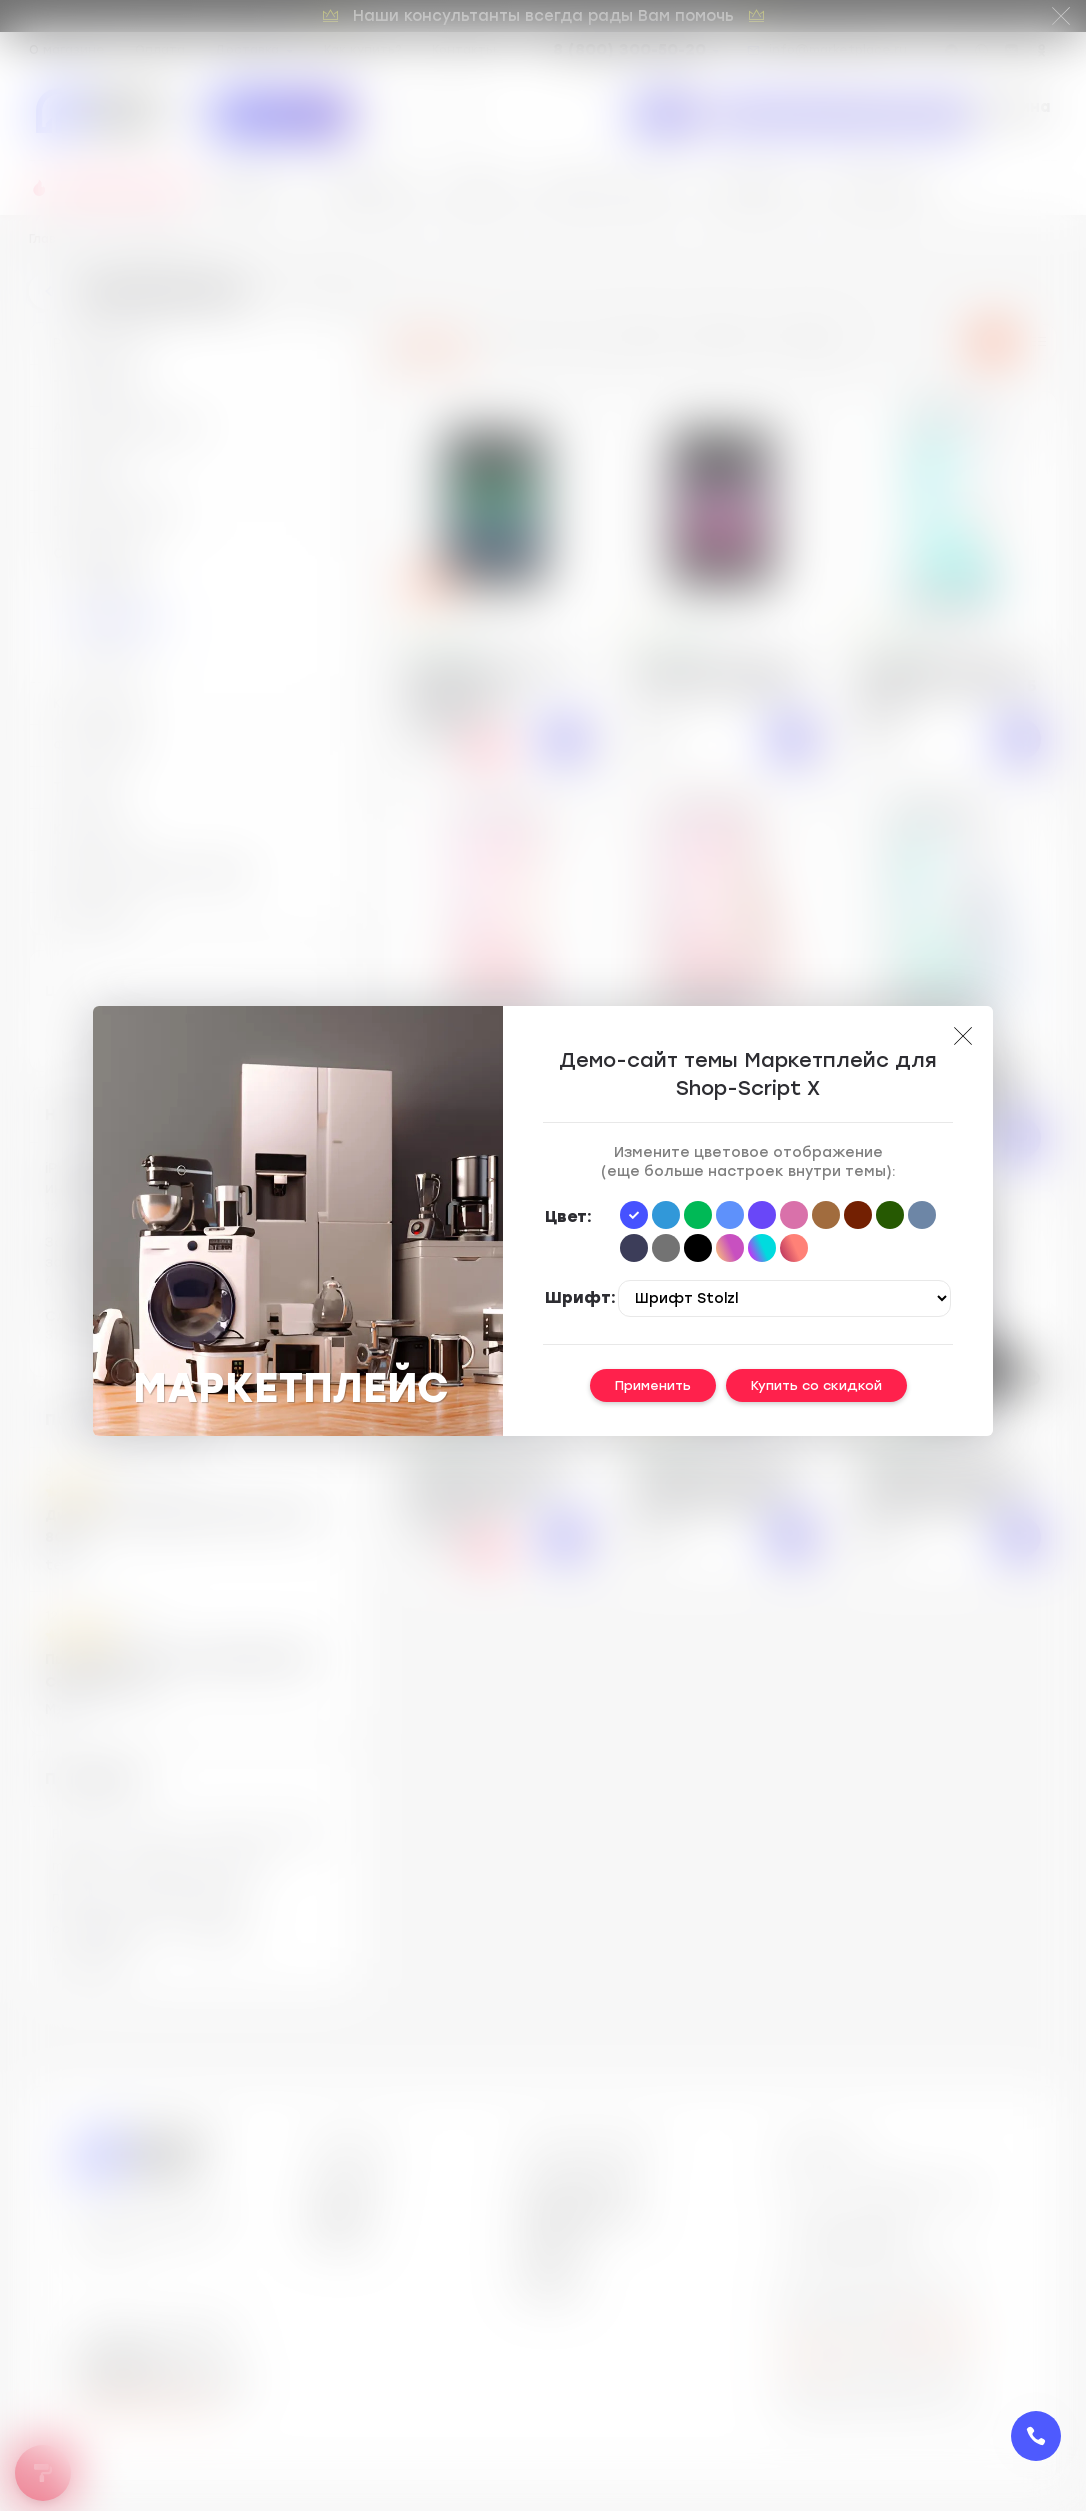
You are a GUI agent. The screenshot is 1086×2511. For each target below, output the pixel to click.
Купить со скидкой (816, 1385)
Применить (653, 1385)
